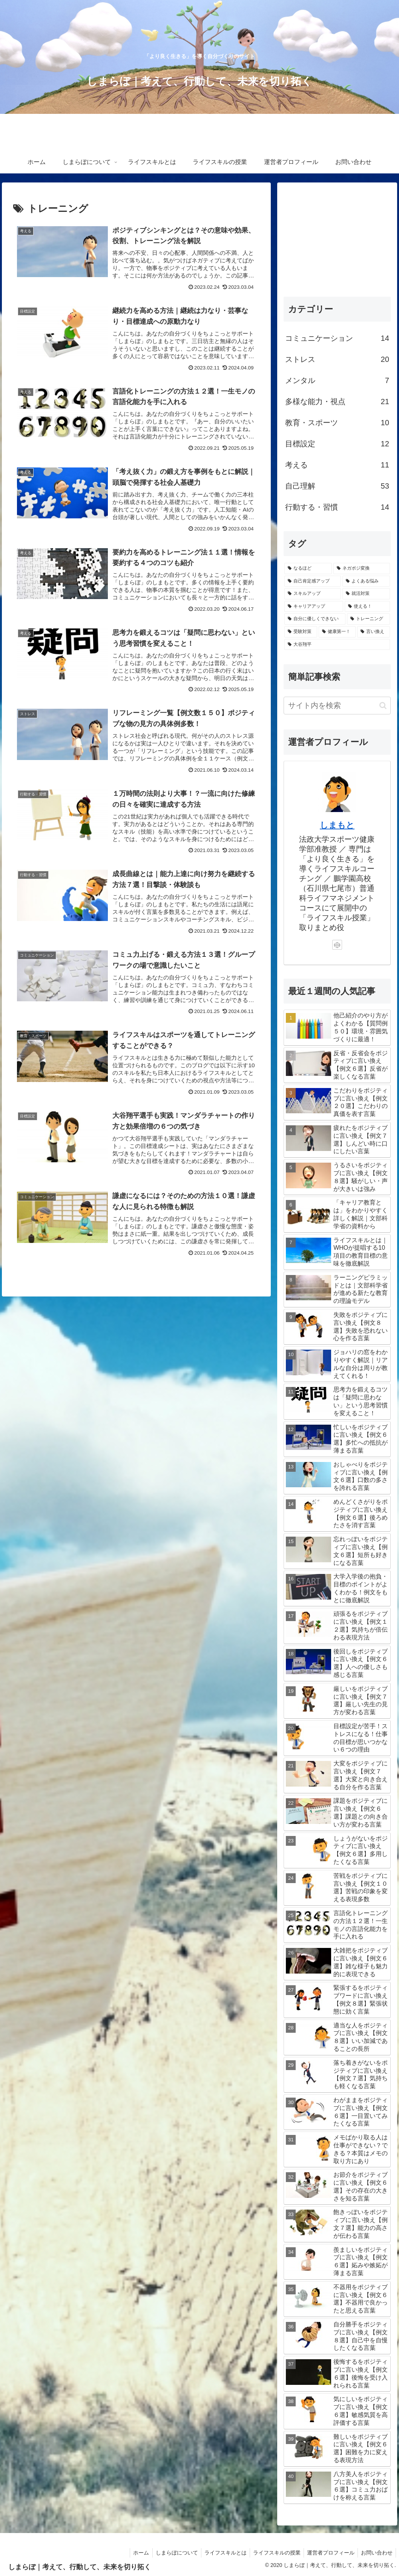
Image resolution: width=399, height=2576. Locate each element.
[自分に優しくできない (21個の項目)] (314, 619)
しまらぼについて (170, 2553)
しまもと (337, 825)
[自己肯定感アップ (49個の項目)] (312, 581)
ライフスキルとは (220, 2553)
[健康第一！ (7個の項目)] (337, 631)
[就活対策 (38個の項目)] (366, 593)
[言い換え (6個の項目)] (373, 631)
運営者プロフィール (328, 2553)
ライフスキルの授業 (273, 2553)
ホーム (133, 2553)
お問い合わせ (376, 2553)
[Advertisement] (337, 236)
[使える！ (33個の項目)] (367, 606)
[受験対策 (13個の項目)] (300, 631)
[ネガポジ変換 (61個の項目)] (361, 568)
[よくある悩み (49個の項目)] (366, 581)
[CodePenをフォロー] (337, 945)
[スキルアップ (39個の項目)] (312, 593)
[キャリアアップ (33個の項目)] (313, 606)
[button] (383, 705)
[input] (337, 705)
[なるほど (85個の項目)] (308, 568)
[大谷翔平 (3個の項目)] (337, 644)
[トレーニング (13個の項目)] (368, 619)
